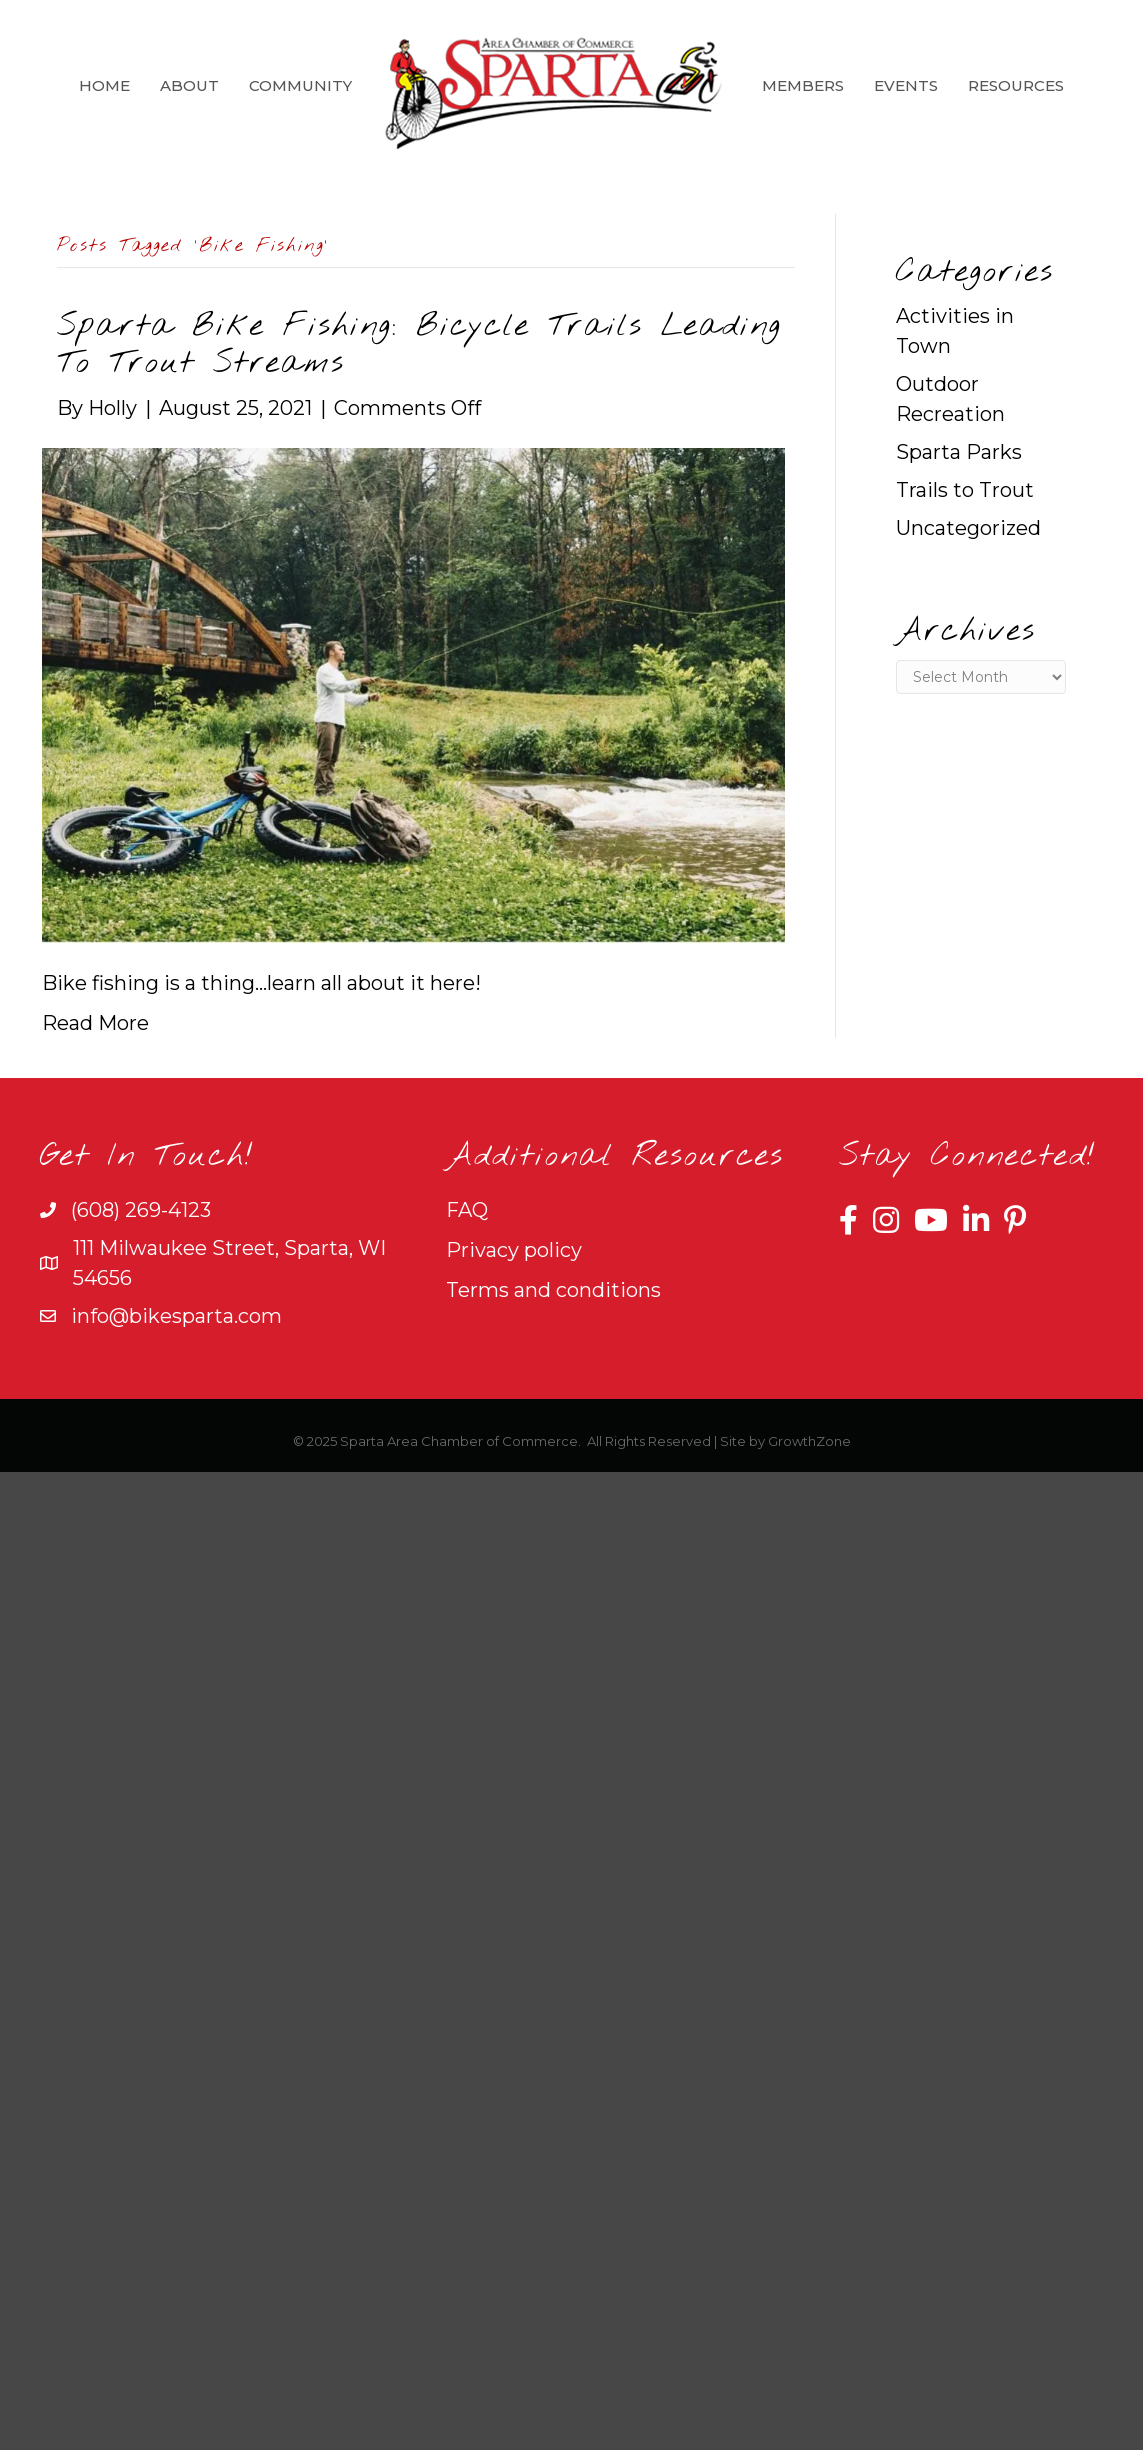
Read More (95, 1023)
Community (300, 85)
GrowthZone (809, 1441)
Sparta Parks (959, 452)
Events (906, 85)
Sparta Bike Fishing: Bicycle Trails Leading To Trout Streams (419, 345)
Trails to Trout (965, 490)
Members (803, 85)
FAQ (467, 1210)
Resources (1016, 85)
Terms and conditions (553, 1290)
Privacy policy (514, 1250)
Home (104, 85)
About (189, 85)
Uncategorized (968, 528)
